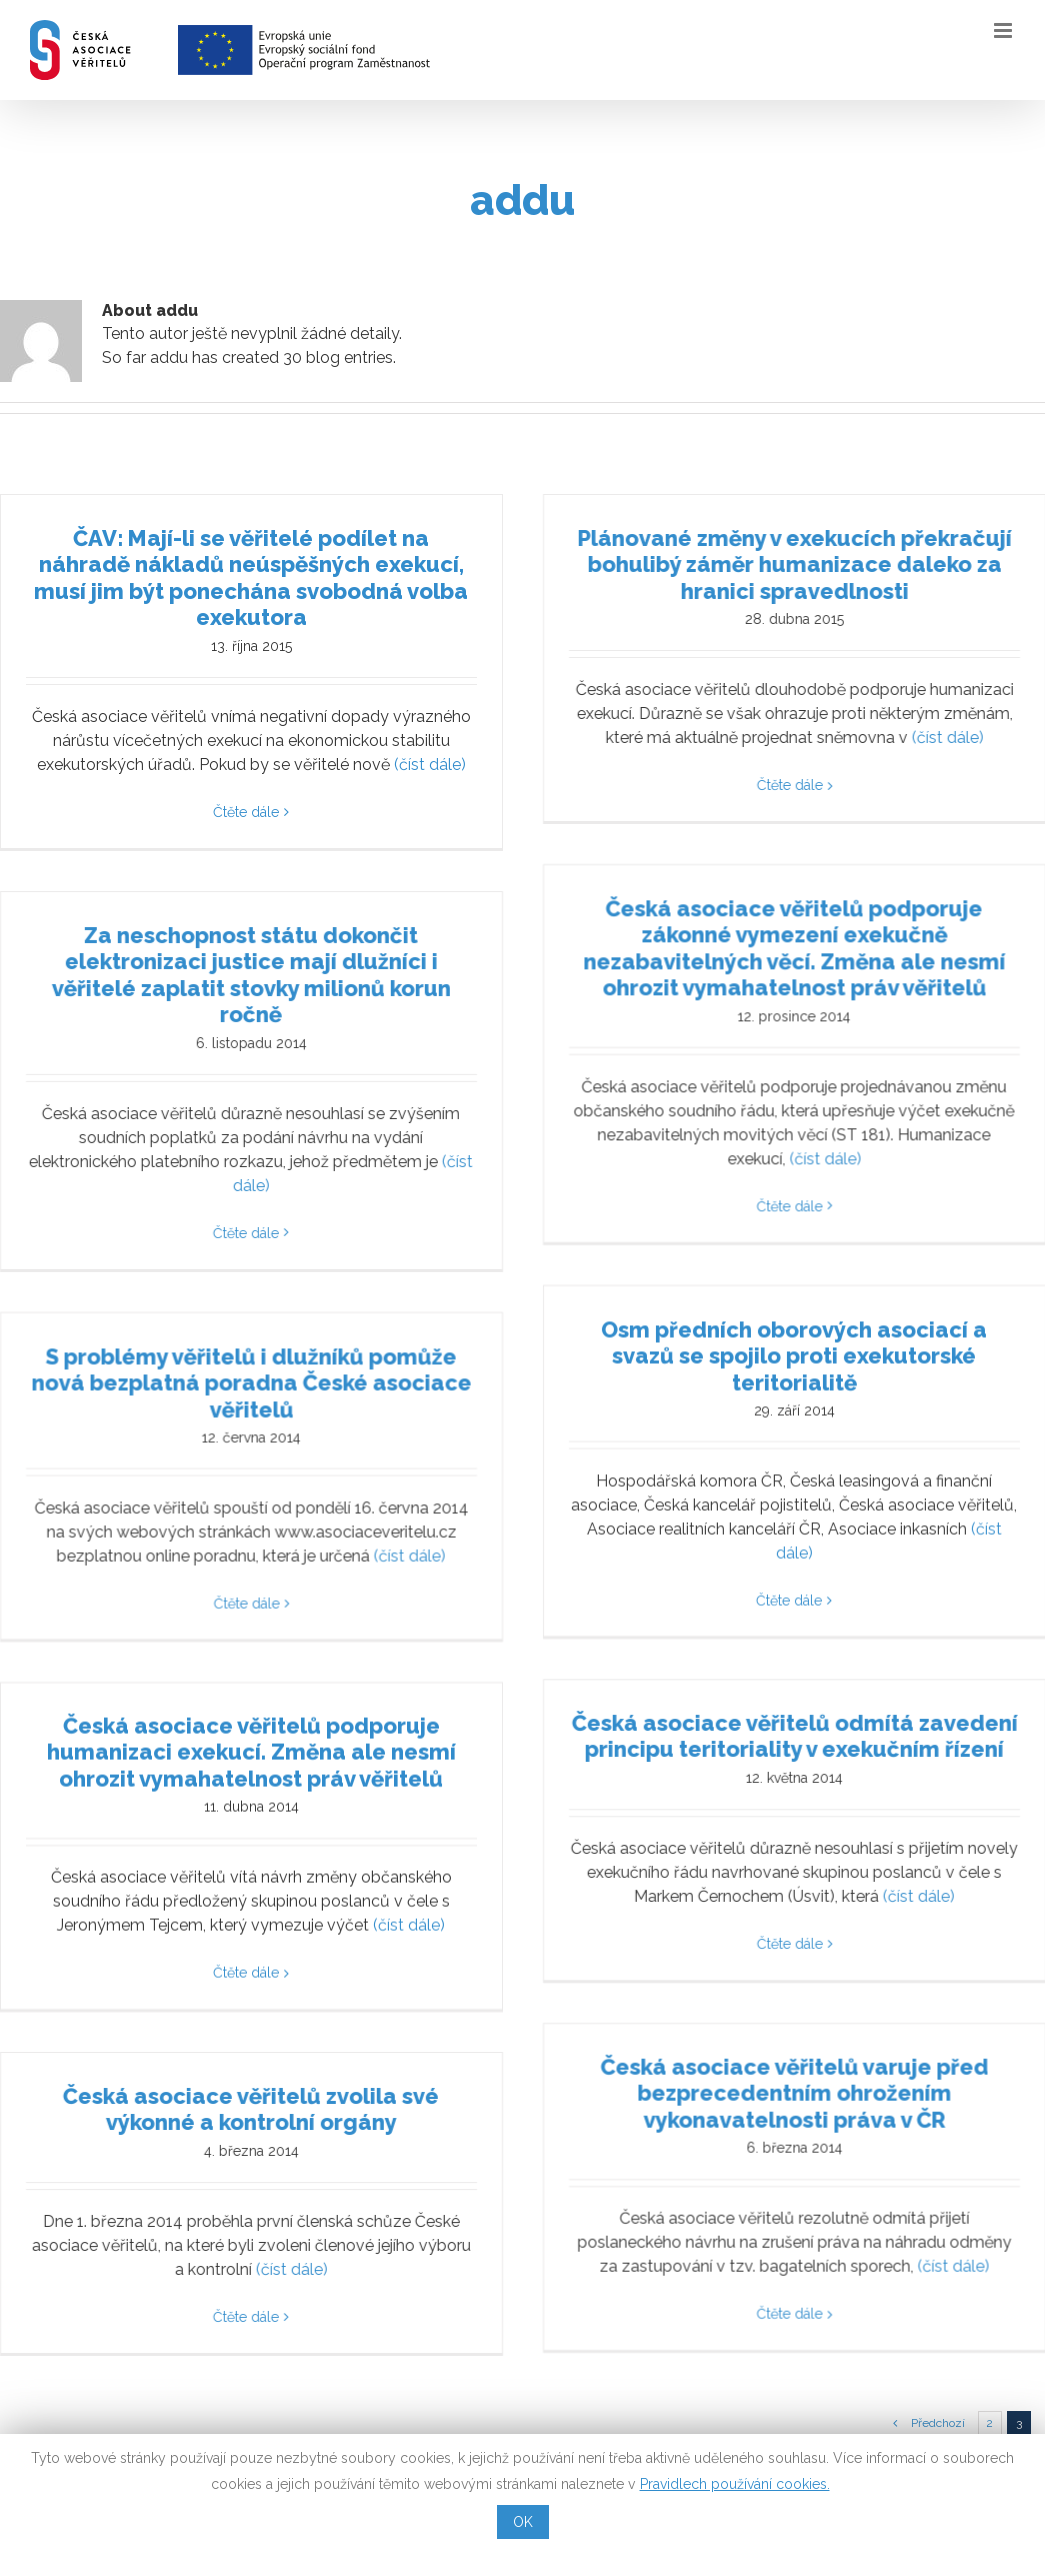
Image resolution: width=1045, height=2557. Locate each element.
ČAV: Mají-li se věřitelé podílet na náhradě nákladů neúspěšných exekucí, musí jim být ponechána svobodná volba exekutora (251, 577)
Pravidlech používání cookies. (735, 2484)
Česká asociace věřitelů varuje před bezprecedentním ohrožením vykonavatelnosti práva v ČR (827, 1992)
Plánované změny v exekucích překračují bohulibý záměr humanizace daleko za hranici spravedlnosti (757, 564)
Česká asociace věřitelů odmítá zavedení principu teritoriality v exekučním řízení (757, 1697)
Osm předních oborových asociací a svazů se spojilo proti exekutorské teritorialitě (687, 1302)
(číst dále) (430, 764)
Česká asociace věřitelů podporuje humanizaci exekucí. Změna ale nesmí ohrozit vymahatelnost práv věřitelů (251, 1718)
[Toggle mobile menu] (1004, 30)
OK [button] (523, 2522)
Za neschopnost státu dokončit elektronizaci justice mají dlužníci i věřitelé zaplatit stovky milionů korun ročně (321, 993)
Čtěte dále (246, 812)
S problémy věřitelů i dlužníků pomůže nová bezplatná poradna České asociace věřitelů (392, 1329)
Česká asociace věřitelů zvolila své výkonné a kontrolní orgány (321, 2089)
